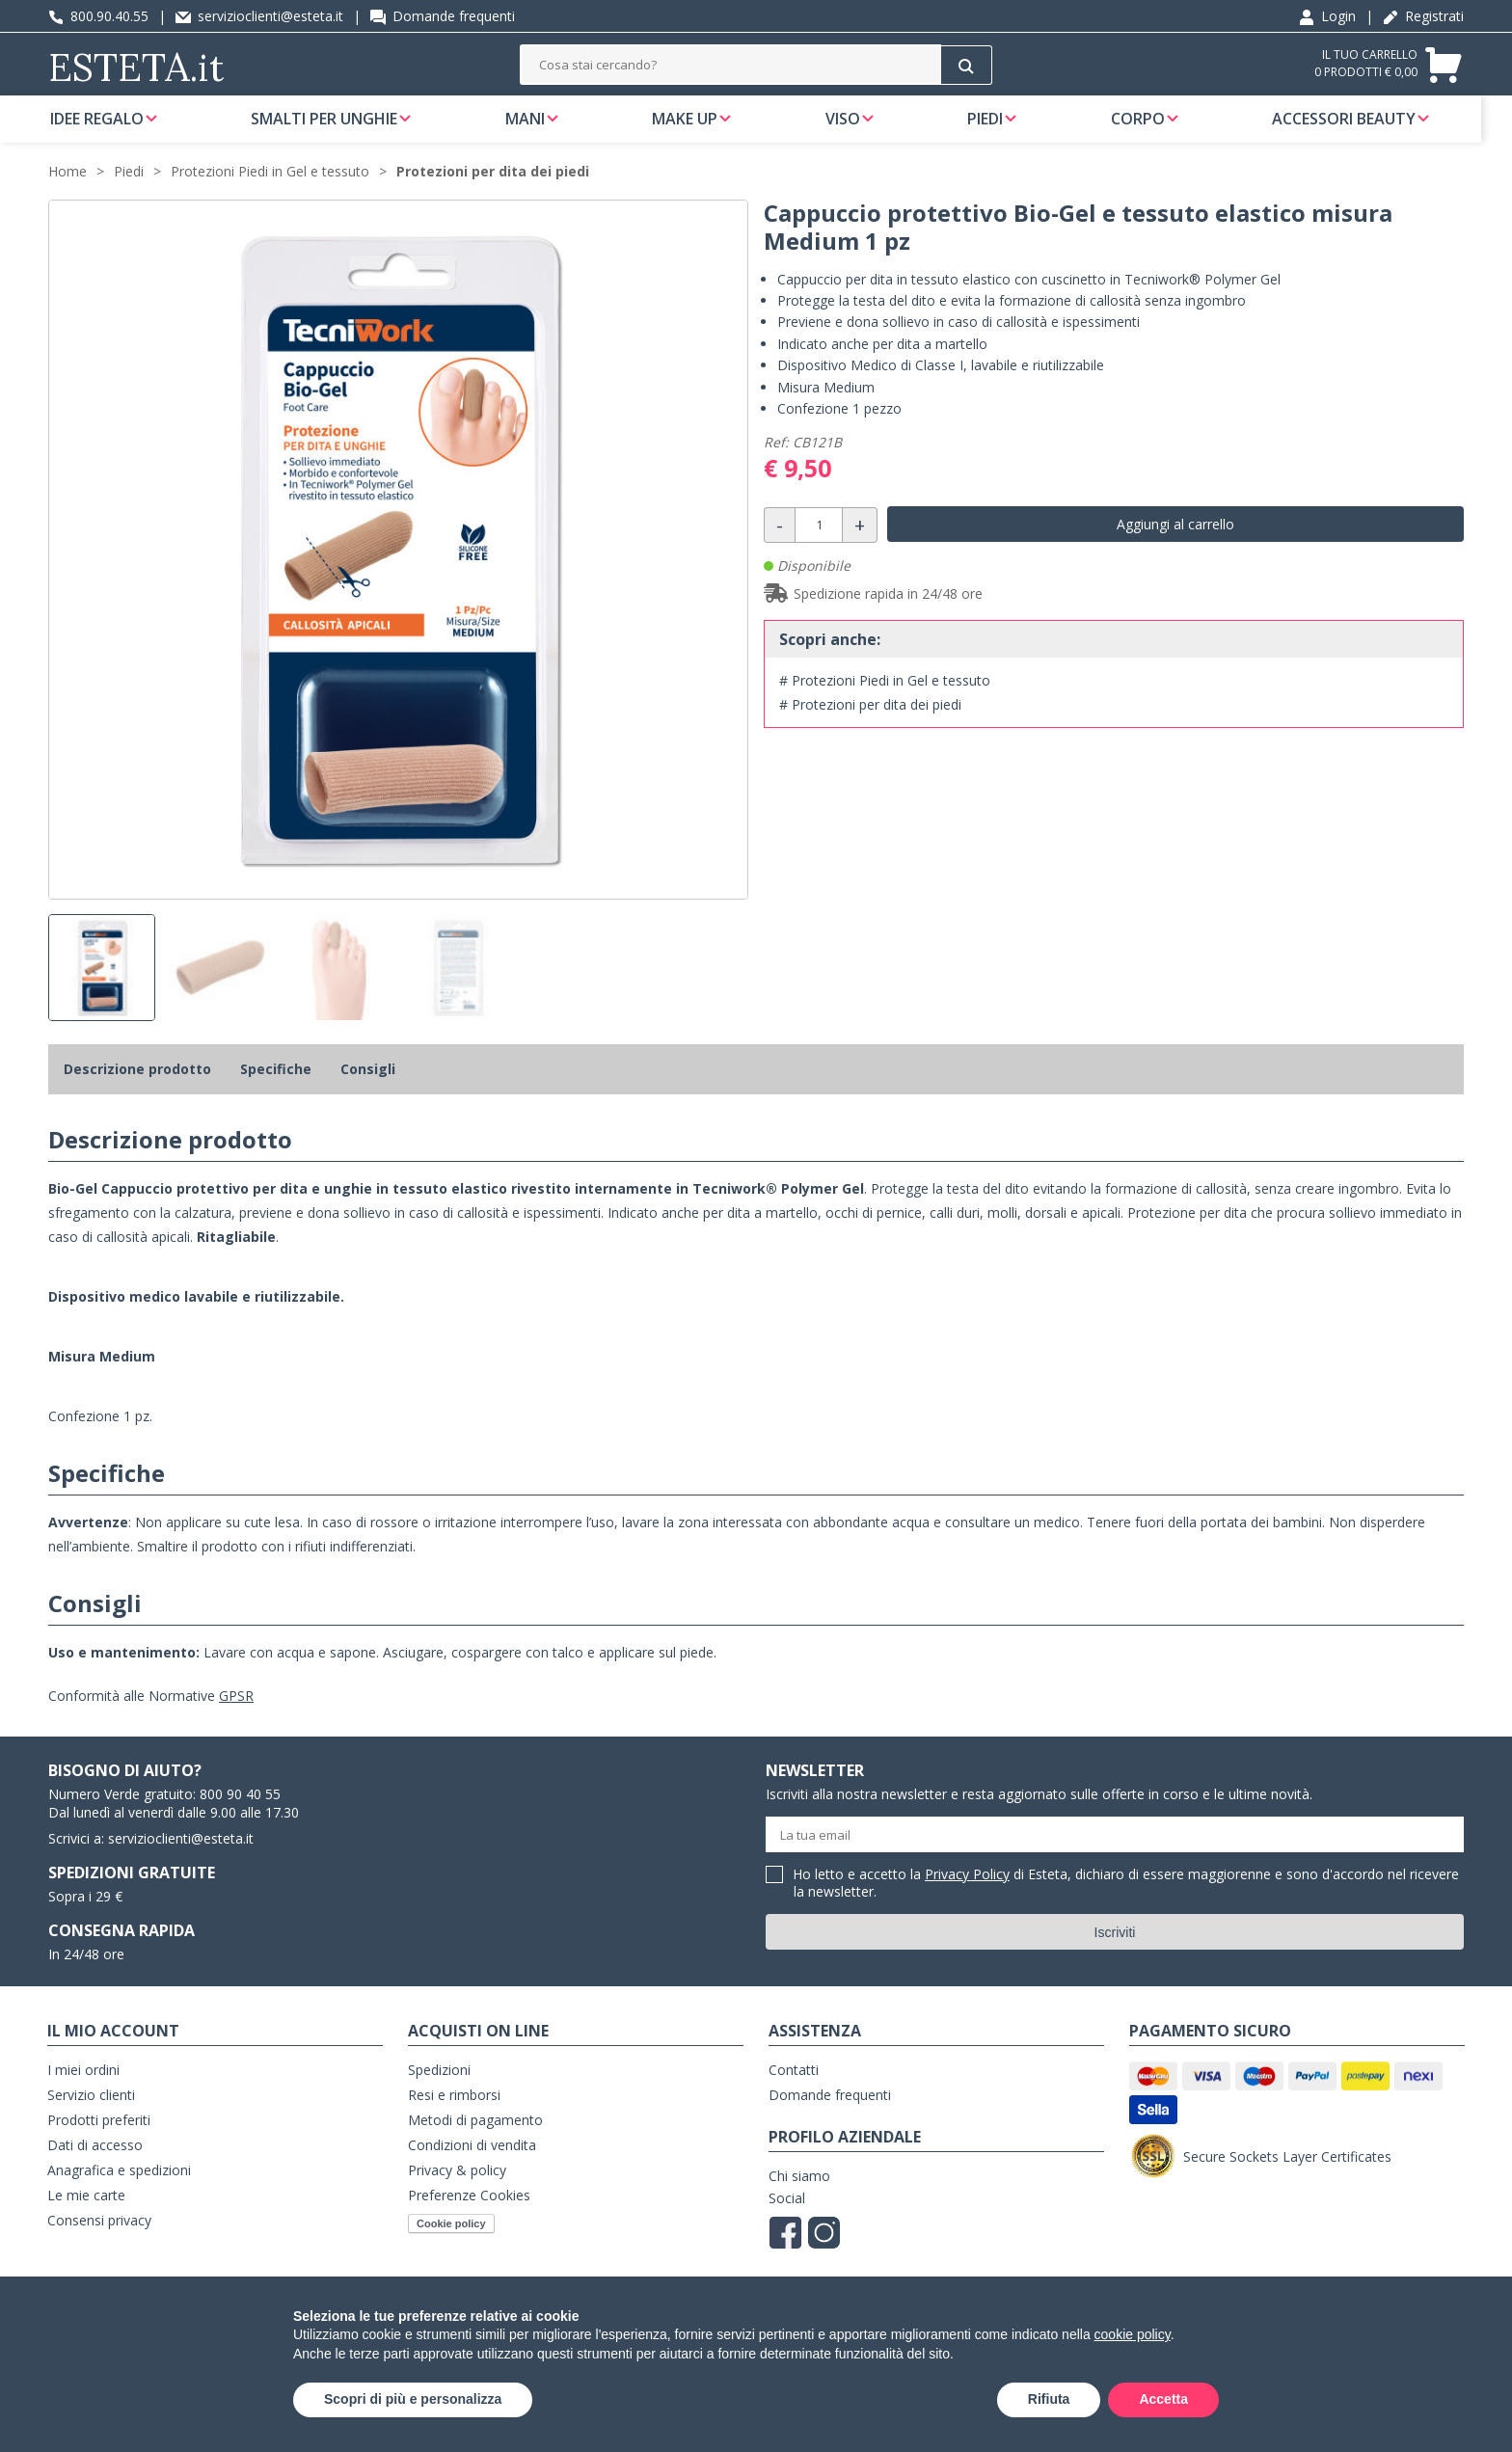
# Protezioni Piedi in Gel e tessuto (884, 703)
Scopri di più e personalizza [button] (412, 2399)
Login (1327, 16)
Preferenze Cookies (469, 2218)
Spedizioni (439, 2093)
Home (67, 194)
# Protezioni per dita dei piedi (870, 727)
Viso (856, 129)
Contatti (794, 2093)
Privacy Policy (967, 1897)
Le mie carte (86, 2218)
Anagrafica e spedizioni (119, 2193)
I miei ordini (83, 2093)
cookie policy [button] (1132, 2334)
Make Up (699, 129)
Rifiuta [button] (1049, 2399)
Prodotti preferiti (98, 2143)
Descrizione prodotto (137, 1092)
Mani (539, 129)
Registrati (1423, 16)
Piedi (998, 129)
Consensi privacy (99, 2243)
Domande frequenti (442, 16)
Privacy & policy (457, 2193)
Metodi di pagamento (475, 2143)
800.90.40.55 (98, 16)
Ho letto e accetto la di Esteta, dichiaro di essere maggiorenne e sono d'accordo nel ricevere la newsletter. (1126, 1907)
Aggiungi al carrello (1175, 548)
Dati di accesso (95, 2168)
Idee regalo (112, 129)
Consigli (367, 1092)
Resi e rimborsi (454, 2118)
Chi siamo (799, 2199)
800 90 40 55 (240, 1817)
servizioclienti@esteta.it (259, 16)
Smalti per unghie (339, 129)
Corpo (1150, 129)
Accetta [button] (1163, 2399)
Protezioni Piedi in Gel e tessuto (270, 194)
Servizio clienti (91, 2118)
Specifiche (275, 1092)
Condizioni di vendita (472, 2168)
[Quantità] (819, 548)
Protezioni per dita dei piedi (492, 194)
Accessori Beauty (1356, 129)
